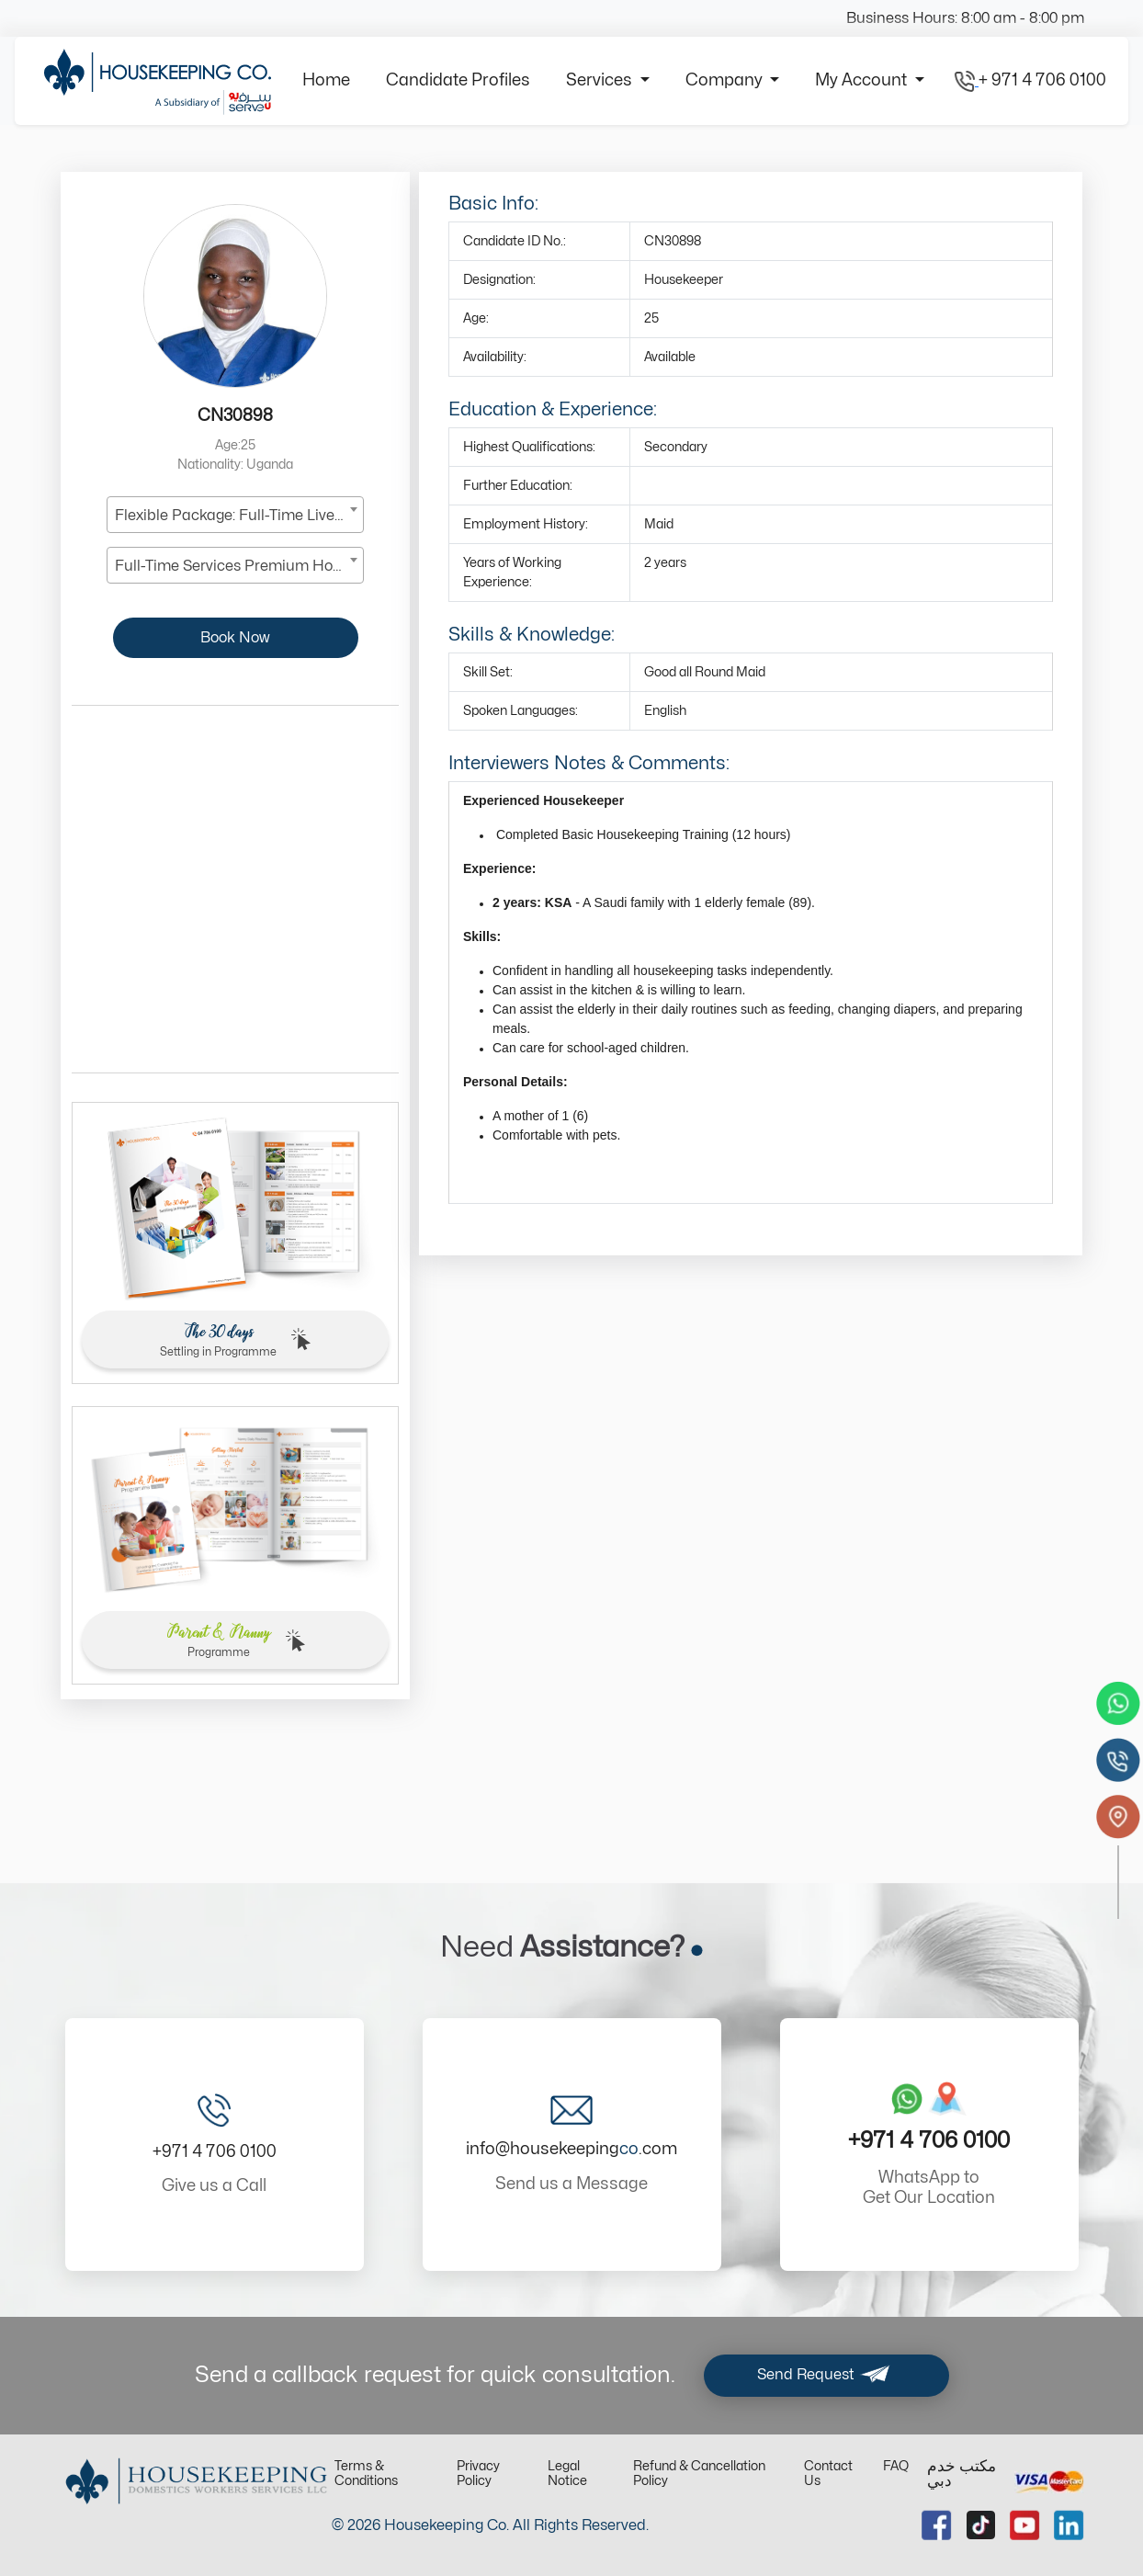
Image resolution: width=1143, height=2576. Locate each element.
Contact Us (828, 2473)
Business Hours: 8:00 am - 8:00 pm (965, 18)
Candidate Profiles (458, 80)
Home (326, 80)
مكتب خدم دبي (961, 2474)
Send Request (826, 2376)
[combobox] (235, 514)
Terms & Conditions (366, 2473)
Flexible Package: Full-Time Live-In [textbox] (234, 515)
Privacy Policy (478, 2473)
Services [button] (601, 80)
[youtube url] (1025, 2525)
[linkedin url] (1069, 2525)
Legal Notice (567, 2473)
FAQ (896, 2466)
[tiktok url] (981, 2525)
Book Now (235, 637)
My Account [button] (863, 80)
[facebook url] (937, 2525)
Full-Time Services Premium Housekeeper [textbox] (239, 566)
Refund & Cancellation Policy (699, 2473)
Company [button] (725, 80)
